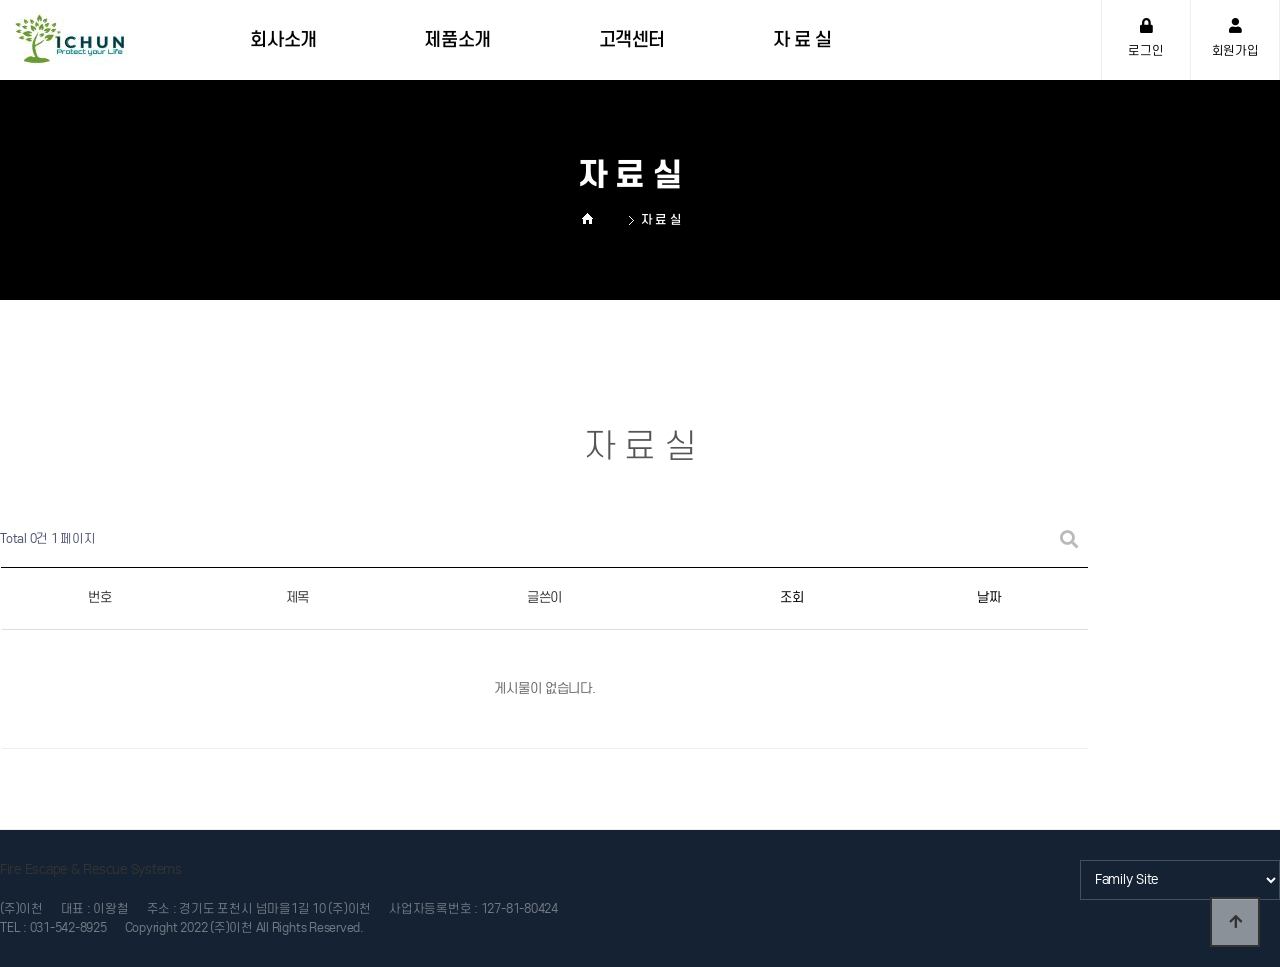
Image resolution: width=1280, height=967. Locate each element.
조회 (791, 597)
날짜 (988, 597)
